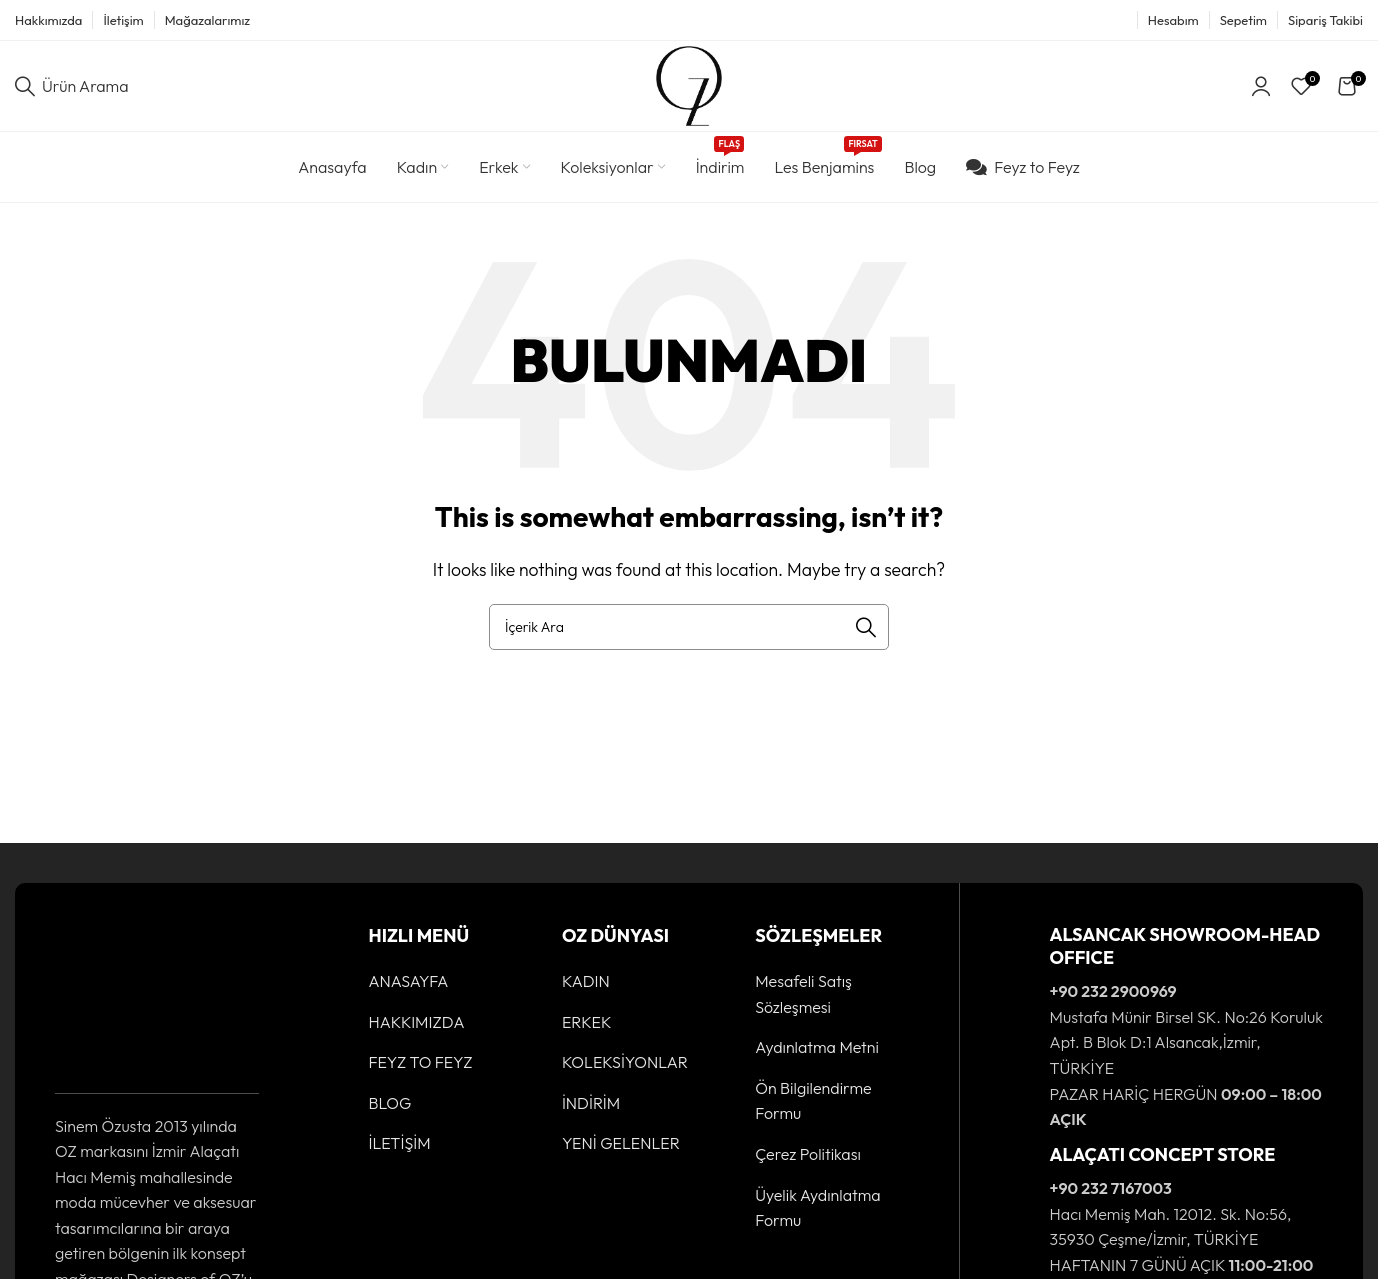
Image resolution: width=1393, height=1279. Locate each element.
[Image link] (117, 995)
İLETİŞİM (400, 1143)
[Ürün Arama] (72, 86)
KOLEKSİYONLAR (625, 1062)
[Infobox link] (1161, 1028)
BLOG (390, 1103)
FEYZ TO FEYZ (421, 1062)
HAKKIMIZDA (417, 1022)
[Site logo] (689, 84)
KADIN (586, 981)
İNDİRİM (591, 1103)
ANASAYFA (409, 981)
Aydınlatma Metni (817, 1047)
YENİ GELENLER (621, 1143)
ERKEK (587, 1022)
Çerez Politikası (808, 1154)
